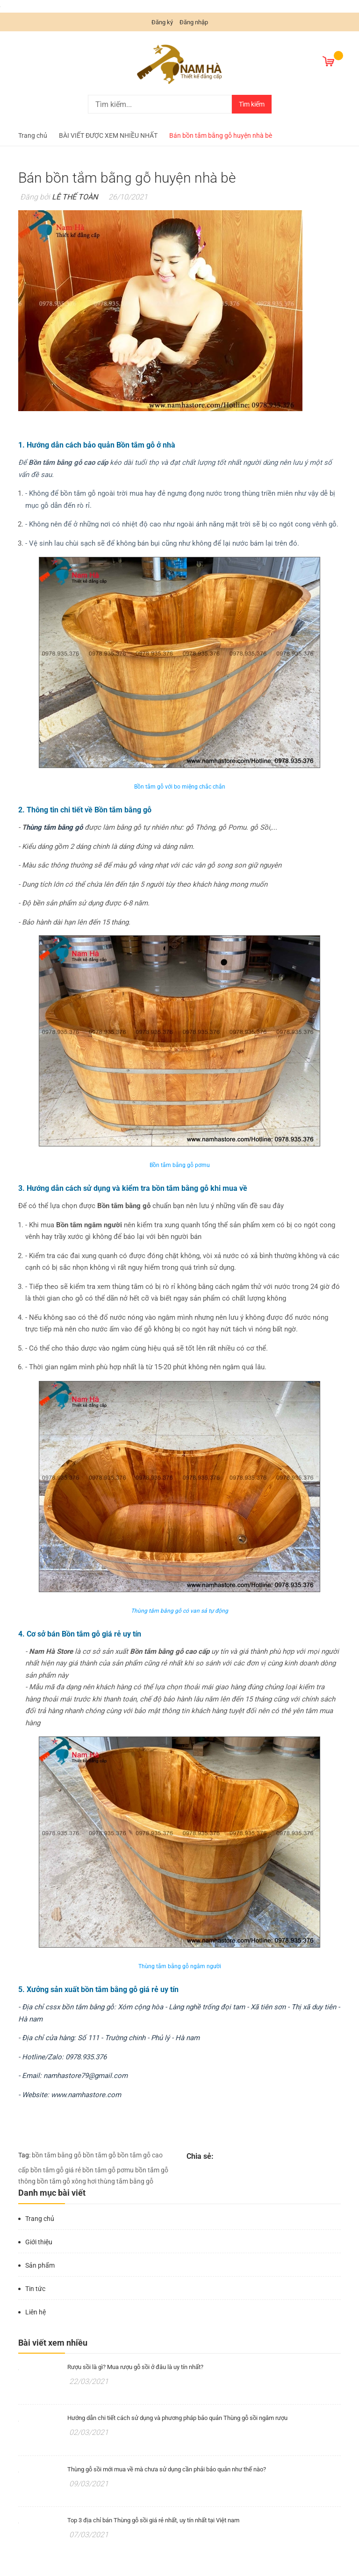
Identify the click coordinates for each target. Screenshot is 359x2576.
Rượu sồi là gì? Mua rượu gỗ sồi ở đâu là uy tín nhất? (135, 2366)
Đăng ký (162, 22)
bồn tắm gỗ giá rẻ (55, 2170)
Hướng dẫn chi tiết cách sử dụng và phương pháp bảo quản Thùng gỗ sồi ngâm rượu (177, 2417)
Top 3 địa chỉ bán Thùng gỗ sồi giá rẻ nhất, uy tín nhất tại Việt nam (153, 2520)
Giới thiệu (38, 2242)
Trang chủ (39, 2218)
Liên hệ (35, 2312)
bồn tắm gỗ (99, 2155)
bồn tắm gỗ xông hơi (66, 2181)
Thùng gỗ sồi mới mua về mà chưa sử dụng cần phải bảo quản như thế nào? (166, 2469)
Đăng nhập (194, 22)
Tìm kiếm (252, 104)
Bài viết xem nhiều (52, 2343)
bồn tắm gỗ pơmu (108, 2170)
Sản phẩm (40, 2265)
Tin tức (35, 2288)
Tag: (24, 2155)
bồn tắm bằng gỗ (56, 2155)
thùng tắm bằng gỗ (125, 2181)
